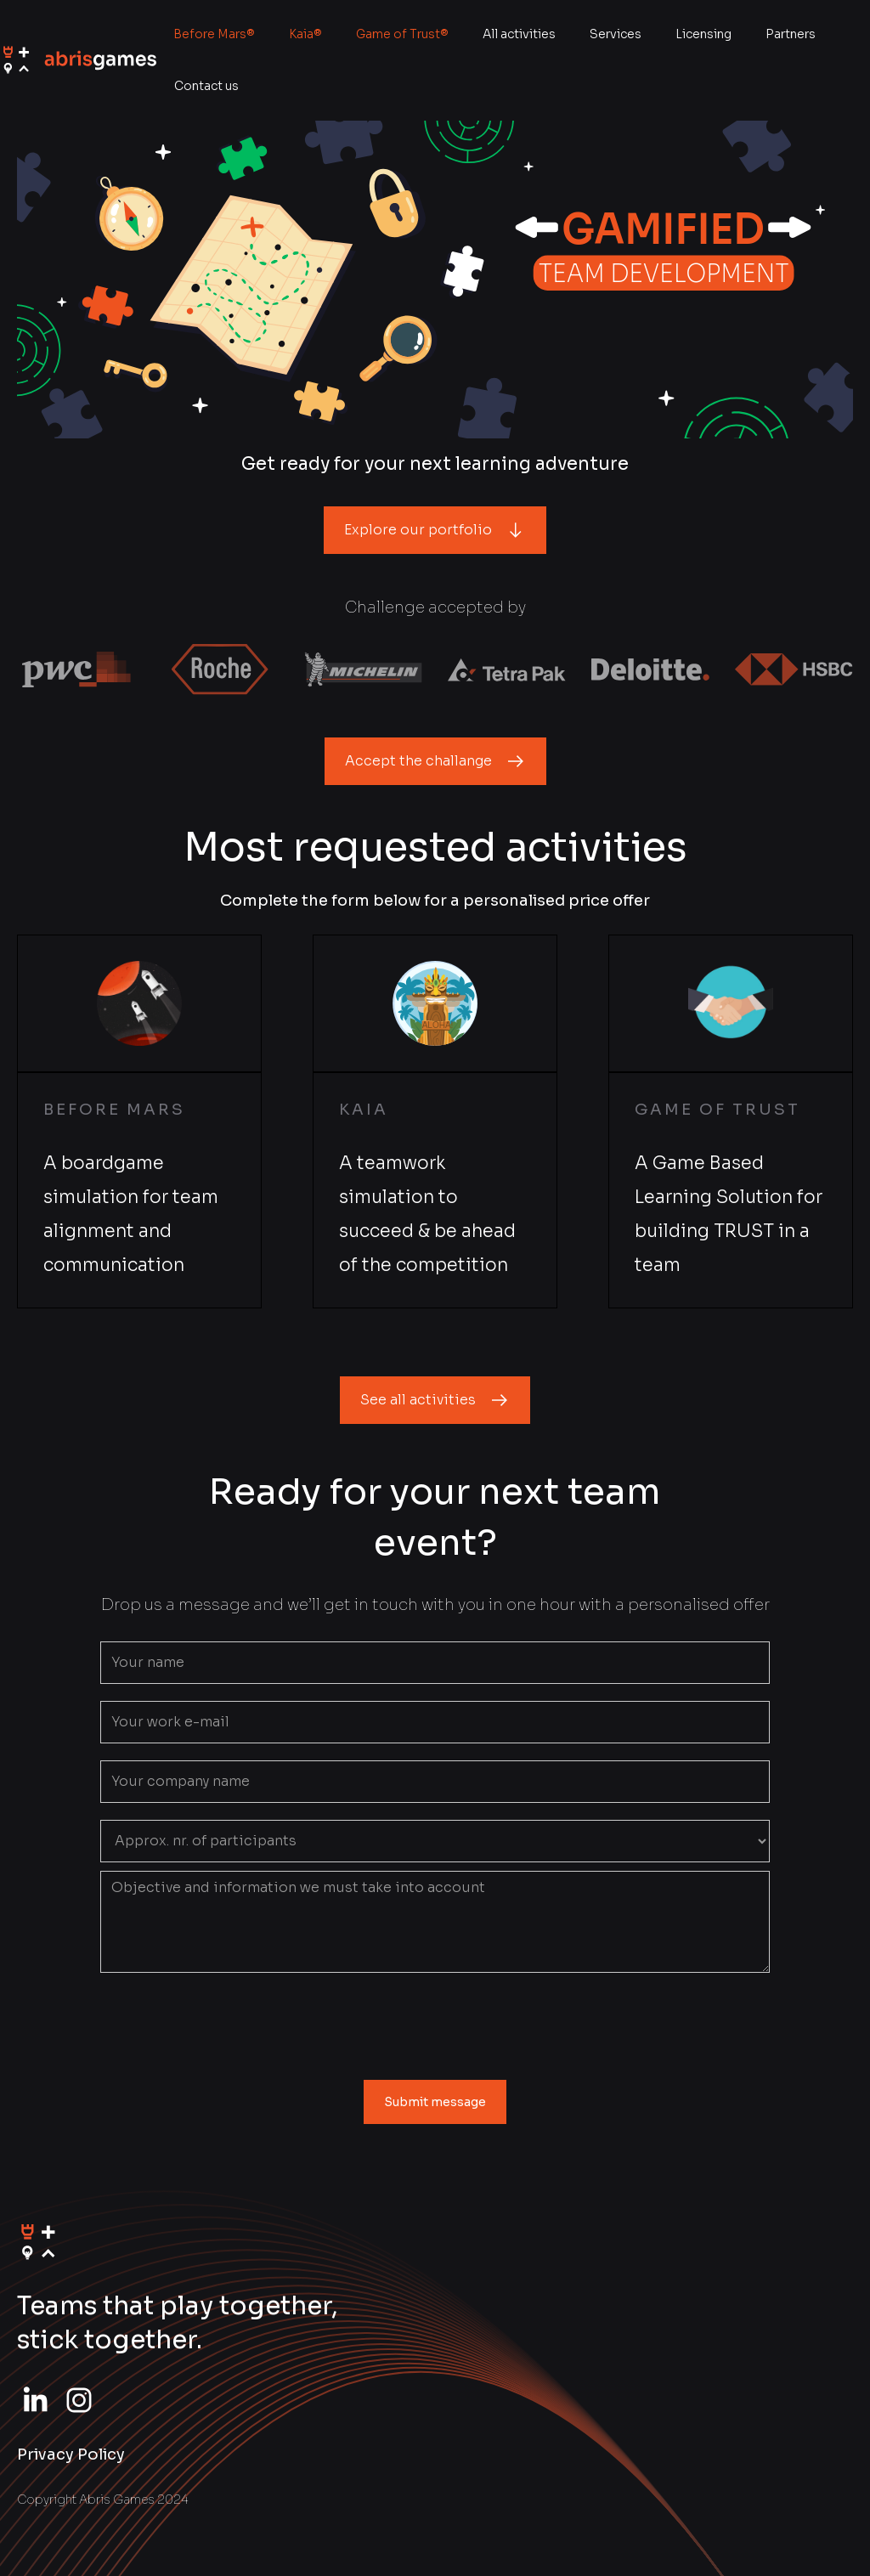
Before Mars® (214, 34)
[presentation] (435, 2023)
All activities (519, 34)
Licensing (703, 34)
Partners (790, 34)
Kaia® (305, 34)
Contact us (206, 85)
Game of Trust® (402, 34)
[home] (78, 60)
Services (615, 34)
